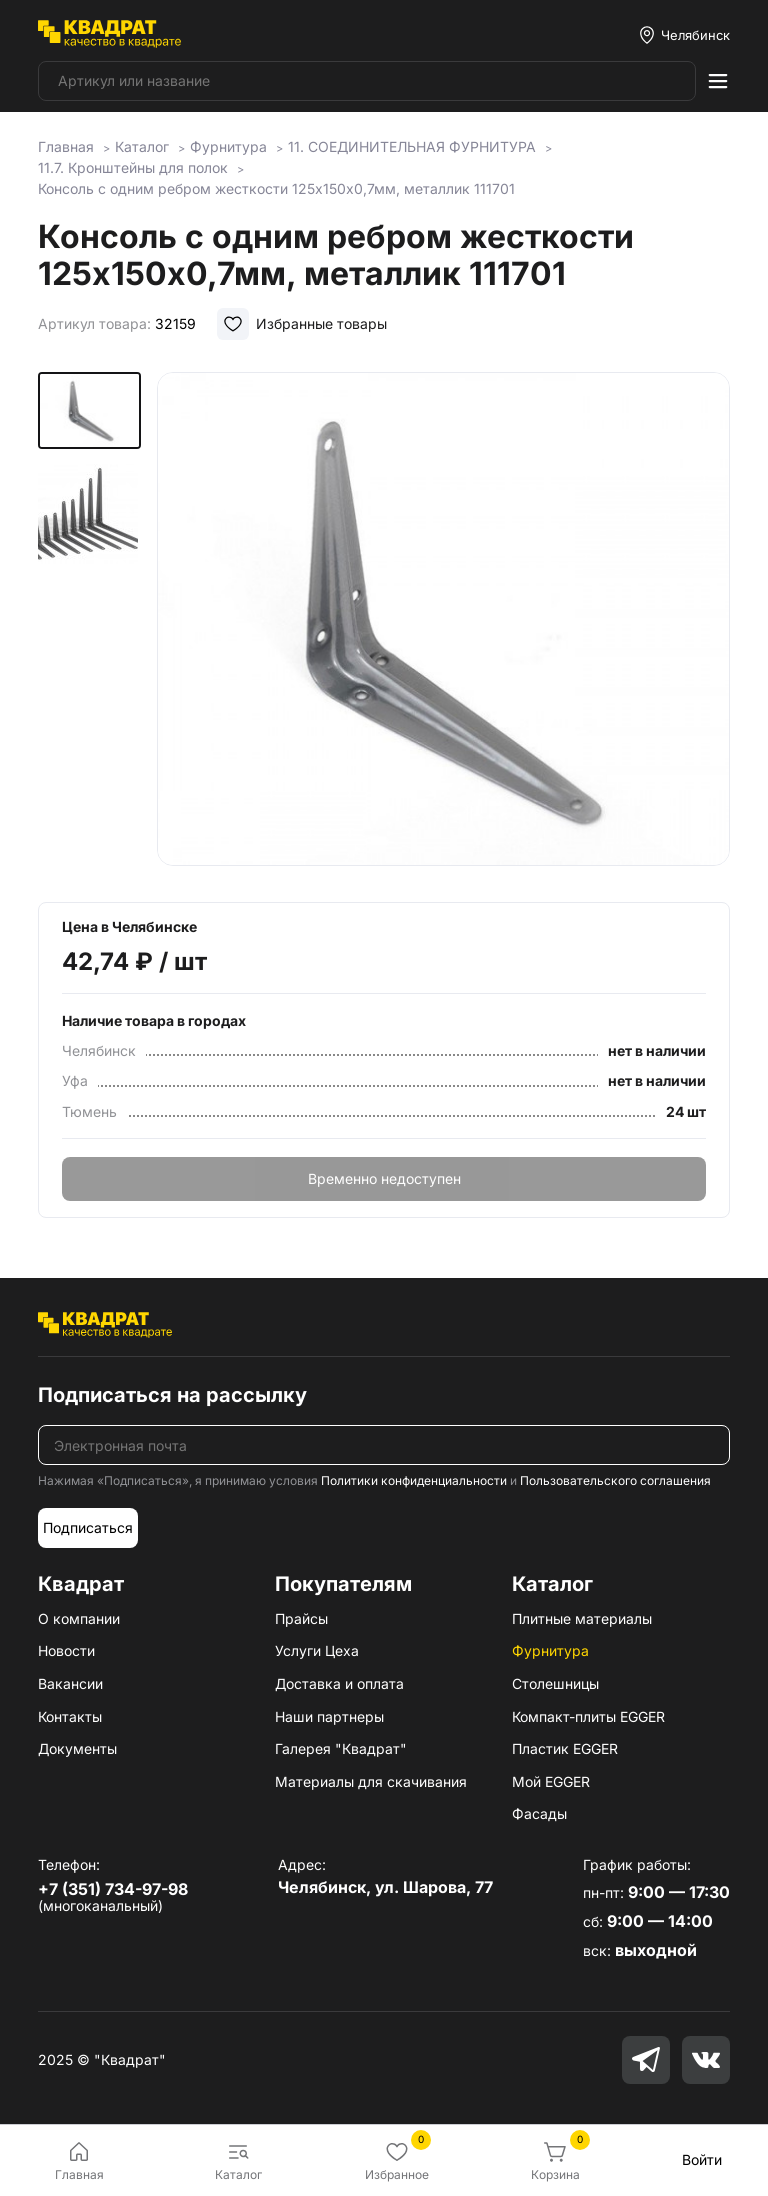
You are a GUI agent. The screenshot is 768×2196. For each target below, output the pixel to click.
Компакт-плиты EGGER (588, 1716)
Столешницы (555, 1683)
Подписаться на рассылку (172, 1395)
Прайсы (301, 1618)
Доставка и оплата (339, 1683)
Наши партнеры (329, 1716)
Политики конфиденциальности (414, 1480)
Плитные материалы (582, 1618)
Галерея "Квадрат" (341, 1748)
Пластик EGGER (565, 1748)
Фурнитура (550, 1650)
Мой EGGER (551, 1781)
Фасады (539, 1813)
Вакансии (70, 1683)
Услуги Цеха (317, 1650)
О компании (79, 1618)
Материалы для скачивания (371, 1781)
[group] (443, 623)
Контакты (70, 1716)
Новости (66, 1650)
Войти (702, 2159)
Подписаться (88, 1527)
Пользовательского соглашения (615, 1480)
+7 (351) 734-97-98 (113, 1889)
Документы (77, 1748)
